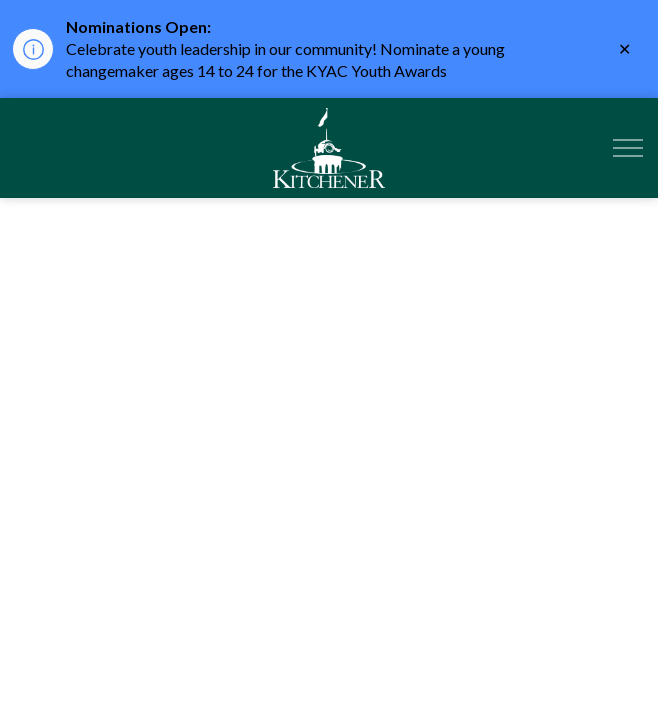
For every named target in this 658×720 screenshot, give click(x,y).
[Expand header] (628, 148)
